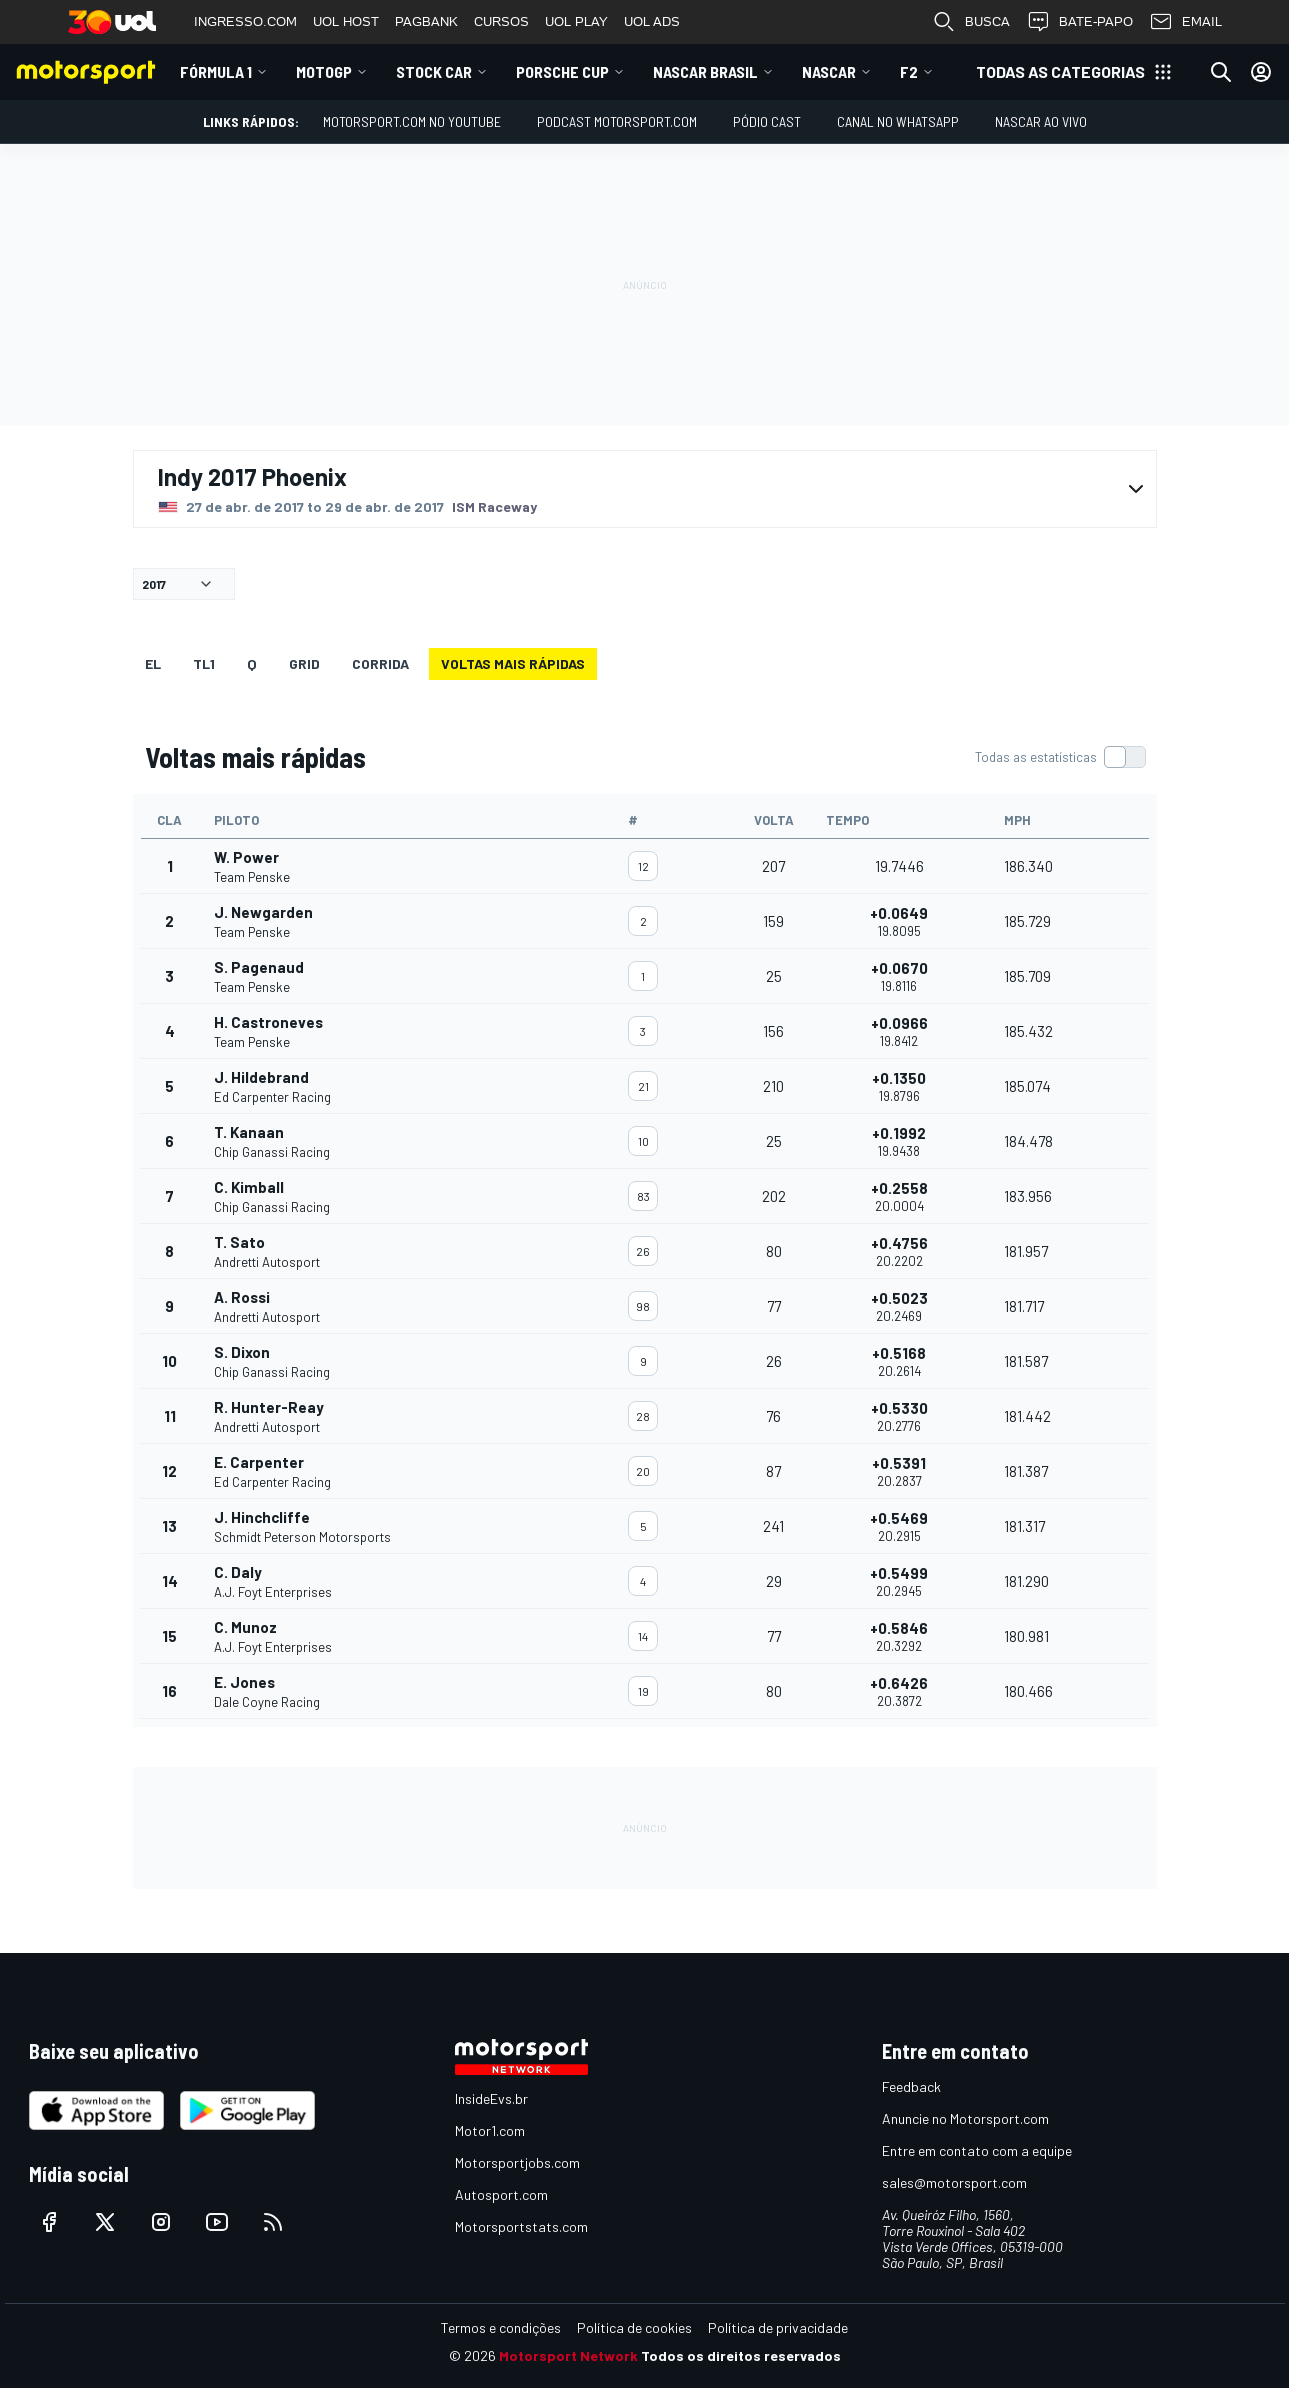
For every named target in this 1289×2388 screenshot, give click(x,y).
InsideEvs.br (491, 2098)
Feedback (911, 2086)
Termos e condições (501, 2327)
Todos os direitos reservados (741, 2355)
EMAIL (1185, 22)
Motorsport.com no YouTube (412, 121)
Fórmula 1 (216, 71)
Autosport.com (501, 2194)
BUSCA (971, 22)
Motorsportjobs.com (517, 2162)
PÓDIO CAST (767, 121)
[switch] (1060, 757)
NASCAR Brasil (705, 71)
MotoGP (324, 71)
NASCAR (829, 71)
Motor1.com (490, 2130)
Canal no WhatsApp (898, 121)
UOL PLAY (576, 21)
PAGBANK (426, 21)
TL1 (204, 663)
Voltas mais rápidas (513, 663)
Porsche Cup (562, 71)
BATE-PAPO (1079, 22)
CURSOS (501, 21)
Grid (304, 663)
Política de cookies (634, 2327)
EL (153, 663)
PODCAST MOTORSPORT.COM (617, 121)
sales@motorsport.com (954, 2182)
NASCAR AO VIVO (1041, 121)
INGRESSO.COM (245, 21)
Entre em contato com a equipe (977, 2150)
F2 (909, 71)
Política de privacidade (778, 2327)
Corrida (380, 663)
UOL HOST (346, 21)
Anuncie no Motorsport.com (965, 2118)
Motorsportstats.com (521, 2226)
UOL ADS (652, 21)
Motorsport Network (568, 2355)
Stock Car (434, 71)
